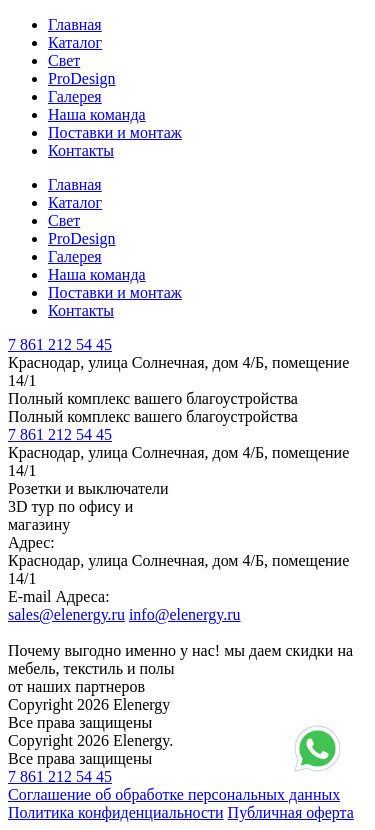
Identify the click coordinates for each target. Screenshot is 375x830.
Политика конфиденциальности (116, 812)
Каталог (75, 42)
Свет (64, 60)
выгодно (92, 650)
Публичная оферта (291, 812)
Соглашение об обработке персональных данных (174, 794)
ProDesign (82, 78)
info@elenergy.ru (185, 614)
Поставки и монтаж (115, 132)
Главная (75, 24)
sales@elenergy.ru (66, 614)
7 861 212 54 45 (60, 344)
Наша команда (97, 114)
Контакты (81, 150)
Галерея (75, 96)
